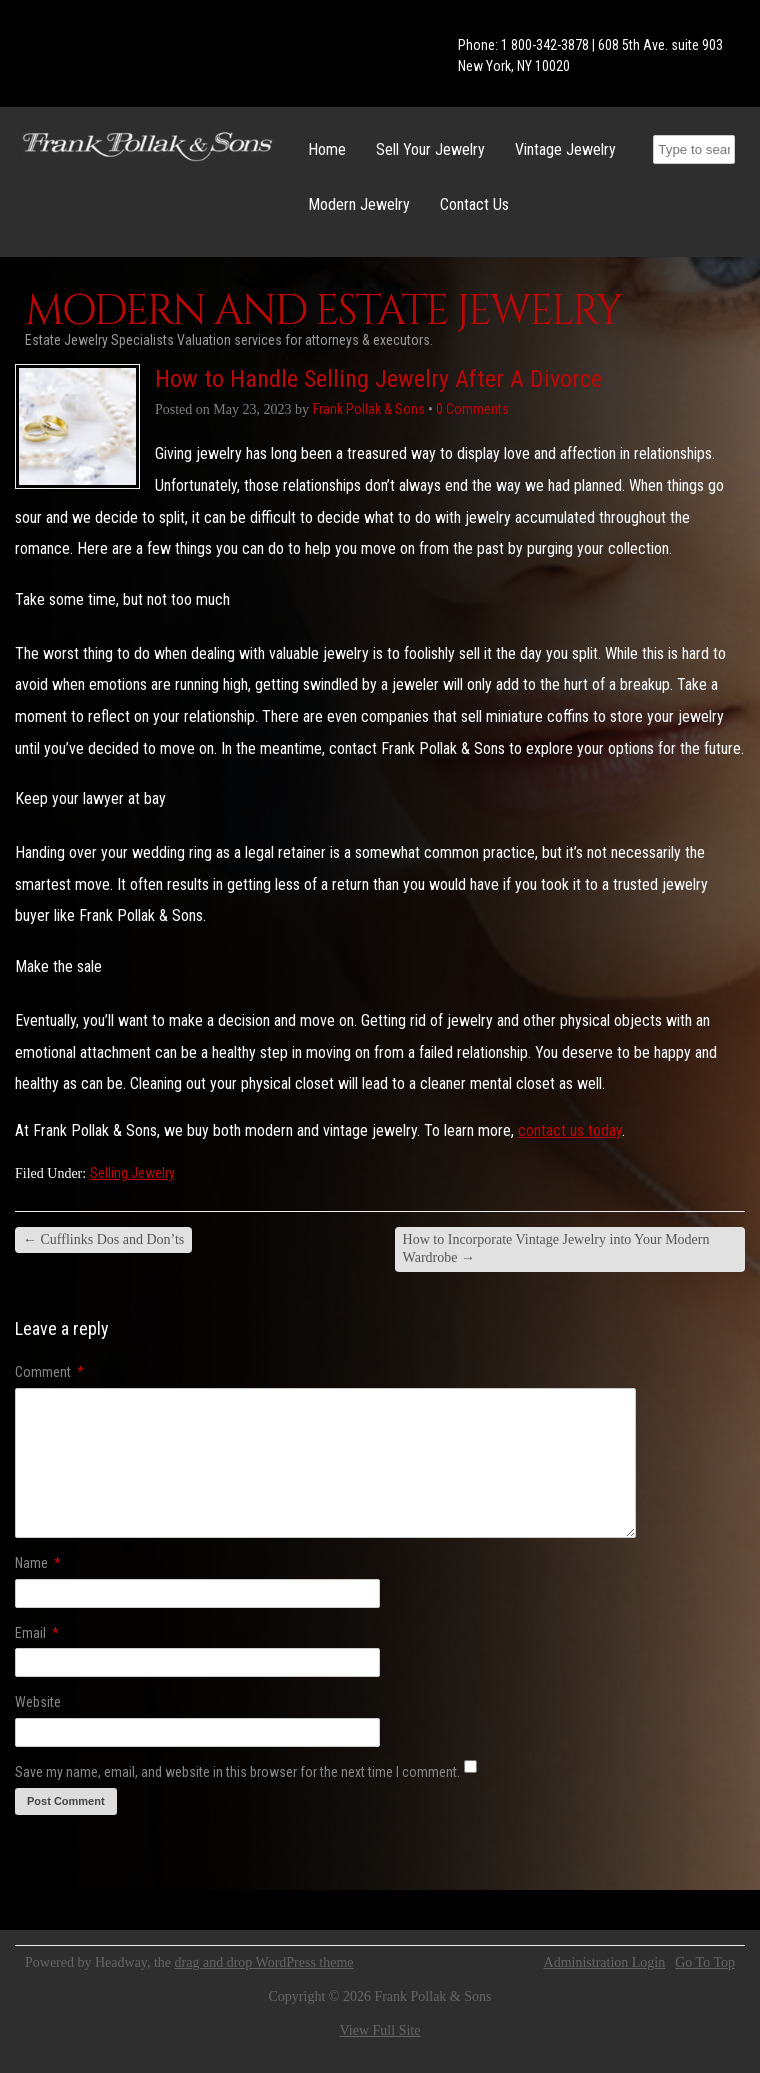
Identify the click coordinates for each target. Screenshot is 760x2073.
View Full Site (380, 2030)
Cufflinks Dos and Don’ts (103, 1239)
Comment (49, 1372)
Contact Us (474, 204)
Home (327, 149)
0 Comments (472, 409)
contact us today (570, 1130)
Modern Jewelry (359, 204)
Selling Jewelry (132, 1173)
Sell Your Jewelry (430, 149)
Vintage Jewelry (565, 149)
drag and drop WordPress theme (264, 1962)
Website (38, 1702)
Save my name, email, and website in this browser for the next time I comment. (237, 1772)
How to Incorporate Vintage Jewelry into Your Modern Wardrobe (556, 1248)
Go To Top (705, 1963)
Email (37, 1633)
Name (38, 1563)
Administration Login (605, 1963)
